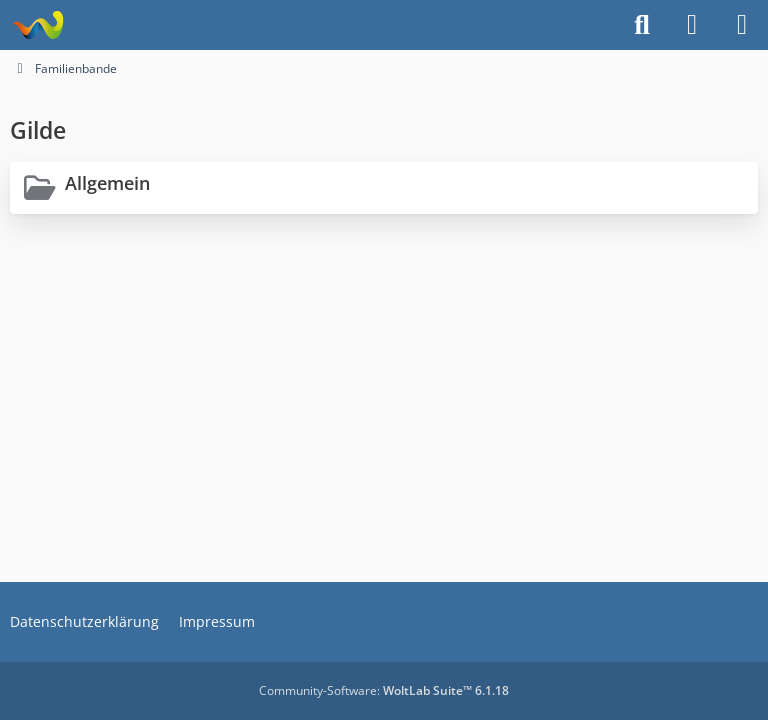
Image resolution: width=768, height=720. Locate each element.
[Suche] (642, 25)
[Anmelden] (692, 25)
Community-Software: (384, 690)
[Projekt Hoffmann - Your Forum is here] (37, 25)
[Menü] (742, 25)
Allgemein (107, 183)
